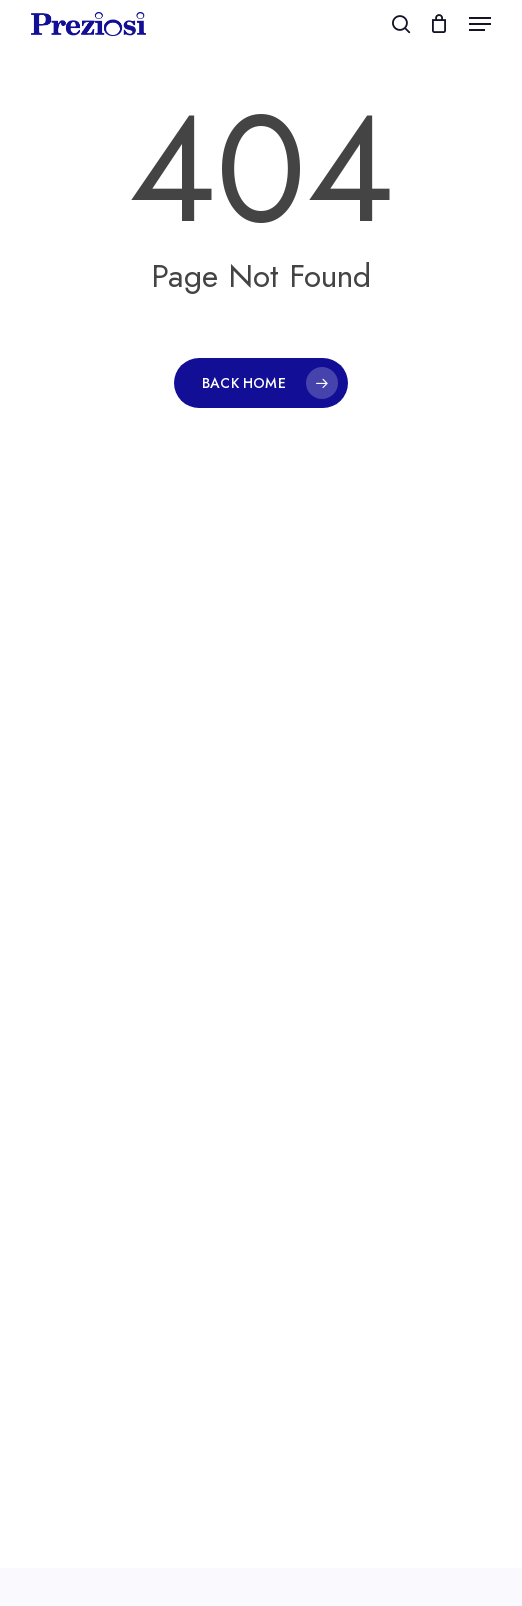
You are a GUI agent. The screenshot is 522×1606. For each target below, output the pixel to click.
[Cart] (439, 24)
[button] (480, 24)
